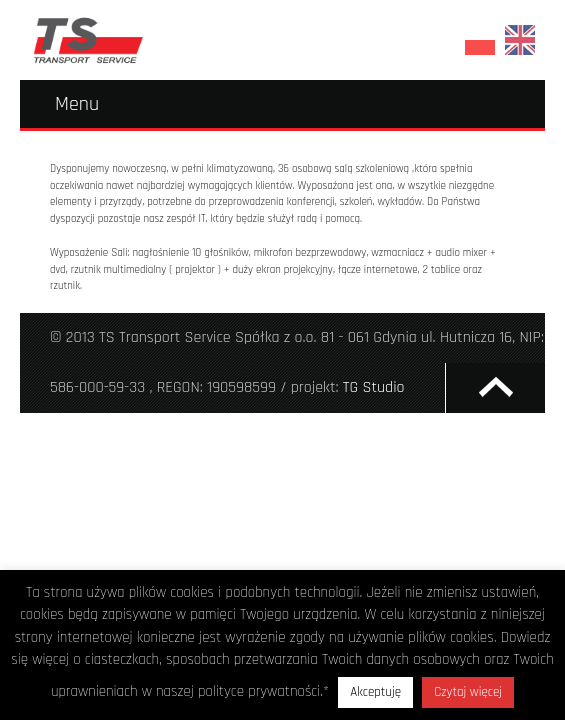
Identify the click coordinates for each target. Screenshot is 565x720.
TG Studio (374, 387)
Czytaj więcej (468, 692)
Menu (77, 104)
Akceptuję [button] (375, 692)
